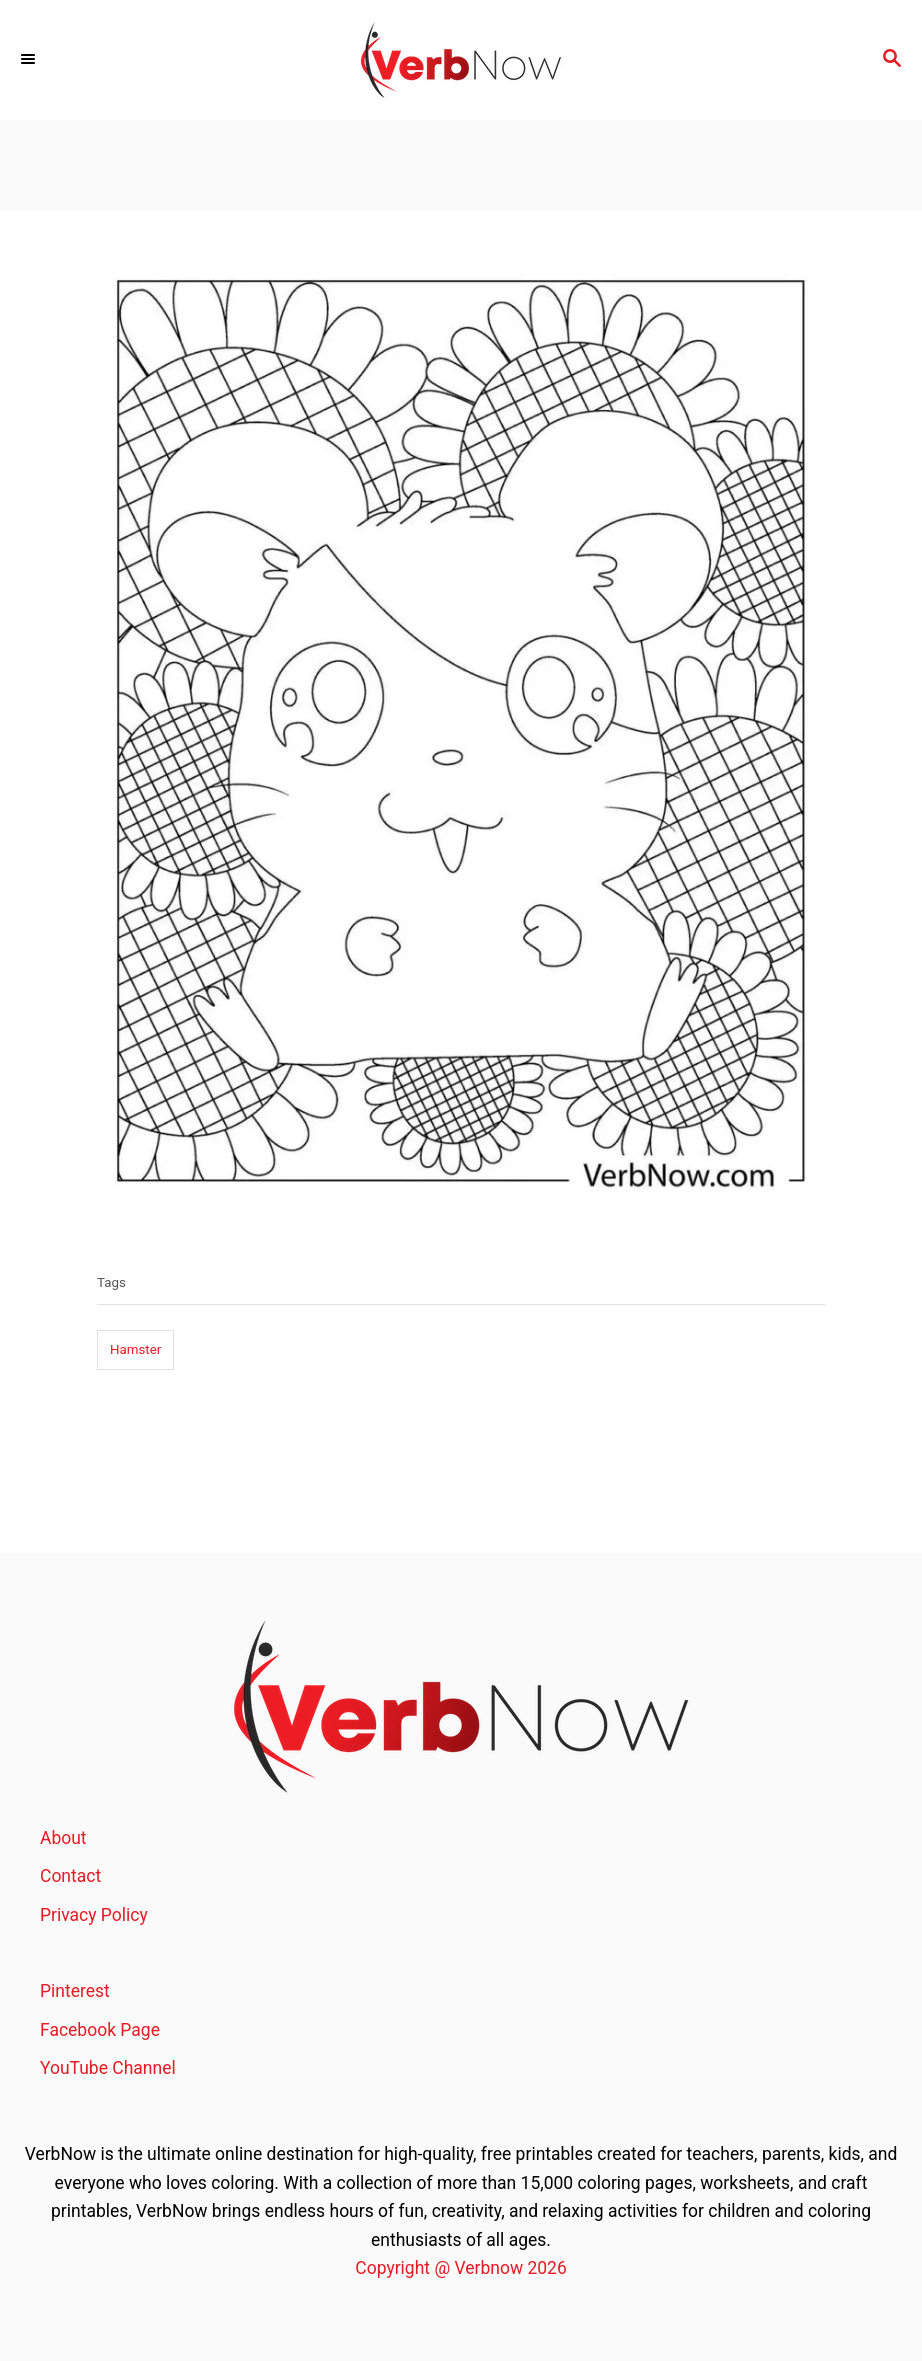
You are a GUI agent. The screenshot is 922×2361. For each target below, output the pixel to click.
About (63, 1838)
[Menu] (30, 60)
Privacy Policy (94, 1915)
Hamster (135, 1349)
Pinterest (75, 1991)
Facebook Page (100, 2030)
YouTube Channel (108, 2068)
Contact (70, 1876)
